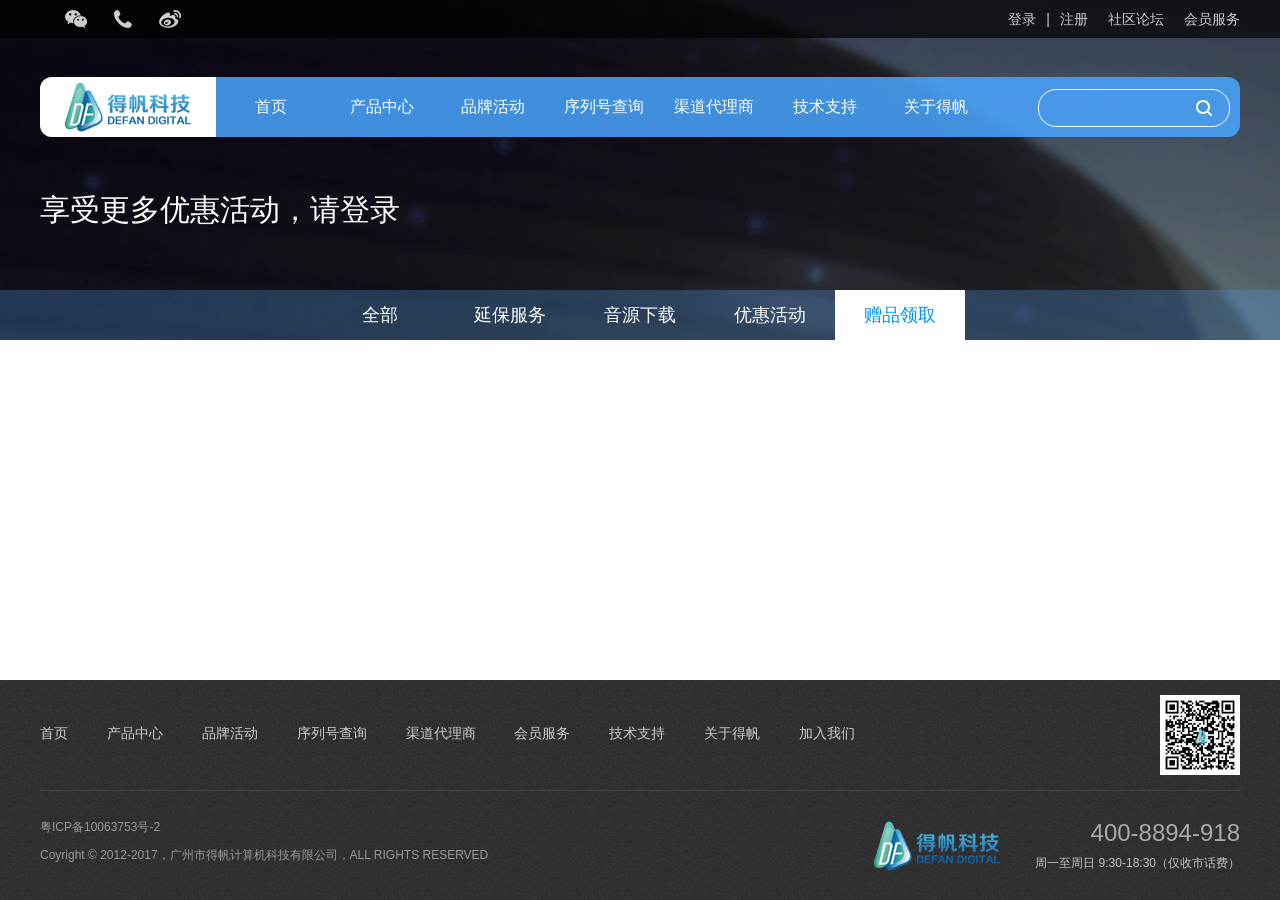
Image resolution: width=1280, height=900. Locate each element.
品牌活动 (493, 106)
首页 (271, 106)
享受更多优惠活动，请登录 (220, 209)
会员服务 (1212, 19)
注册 (1074, 19)
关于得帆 (936, 106)
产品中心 (382, 106)
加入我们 (827, 733)
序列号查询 (604, 106)
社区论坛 (1136, 19)
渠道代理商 (714, 106)
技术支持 (825, 106)
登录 (1022, 19)
